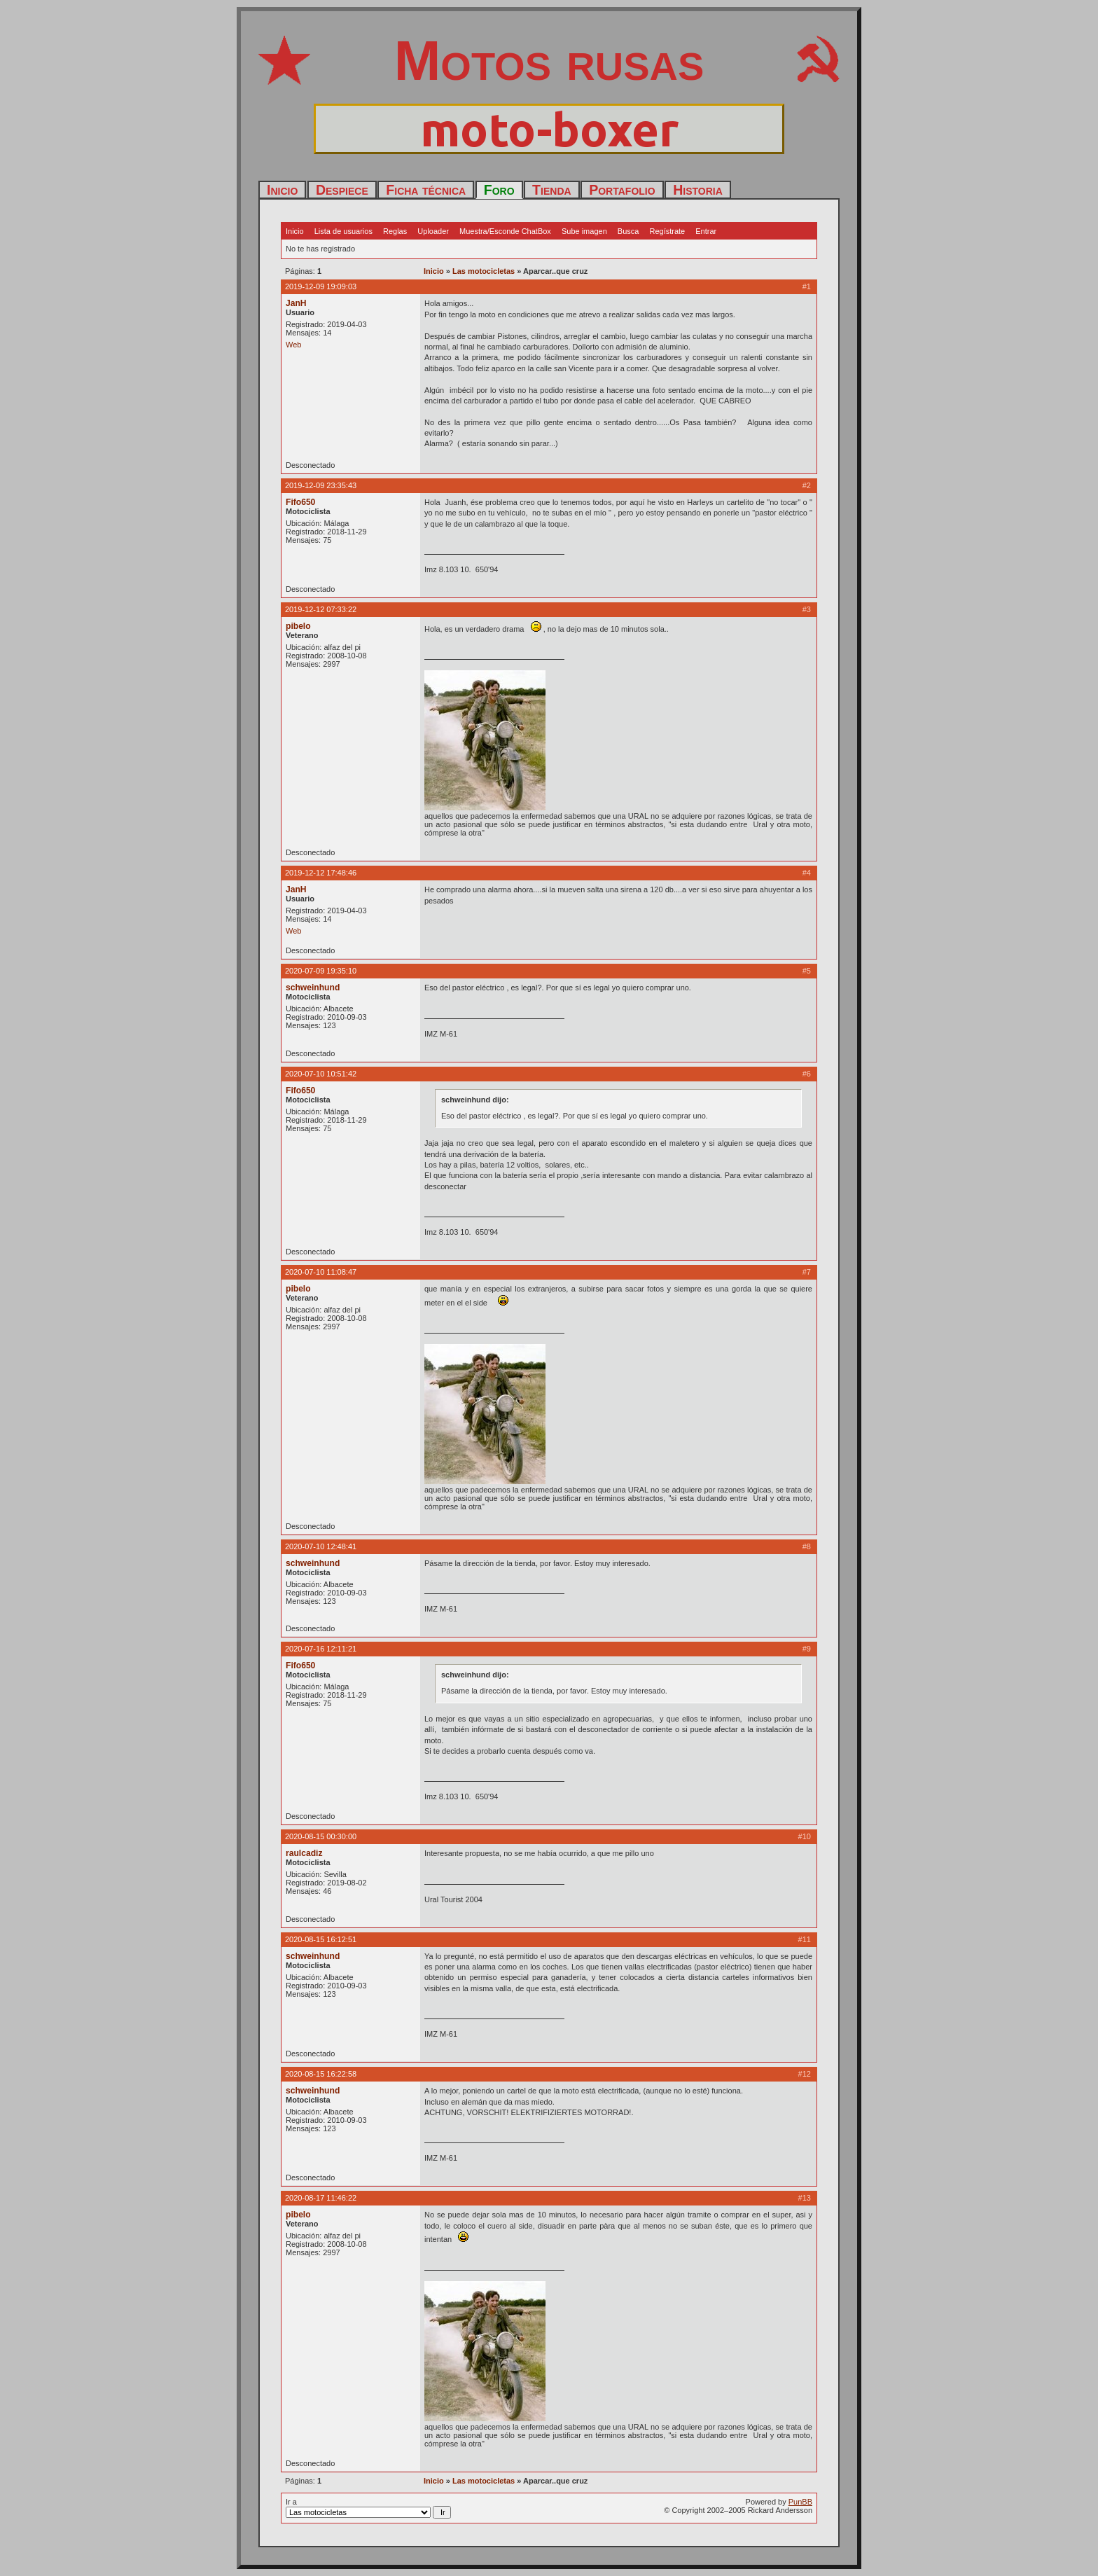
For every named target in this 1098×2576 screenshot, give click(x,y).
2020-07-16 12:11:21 (320, 1648)
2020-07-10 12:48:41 (320, 1546)
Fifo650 (300, 502)
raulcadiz (304, 1853)
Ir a (368, 2508)
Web (293, 344)
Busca (628, 231)
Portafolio (622, 190)
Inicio (282, 190)
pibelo (298, 626)
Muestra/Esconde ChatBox (505, 231)
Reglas (395, 231)
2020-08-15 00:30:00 (320, 1836)
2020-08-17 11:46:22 (320, 2198)
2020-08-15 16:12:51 (320, 1939)
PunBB (800, 2502)
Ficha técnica (426, 190)
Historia (698, 190)
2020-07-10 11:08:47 (320, 1272)
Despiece (342, 190)
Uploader (433, 231)
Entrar (705, 231)
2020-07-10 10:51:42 (320, 1073)
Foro (499, 190)
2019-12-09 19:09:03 (320, 286)
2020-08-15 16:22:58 (320, 2074)
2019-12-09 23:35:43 (320, 485)
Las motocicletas (483, 271)
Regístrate (667, 231)
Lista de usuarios (343, 231)
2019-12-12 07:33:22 (320, 609)
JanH (296, 303)
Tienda (551, 190)
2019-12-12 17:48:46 (320, 872)
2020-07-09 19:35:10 (320, 971)
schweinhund (313, 987)
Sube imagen (584, 231)
